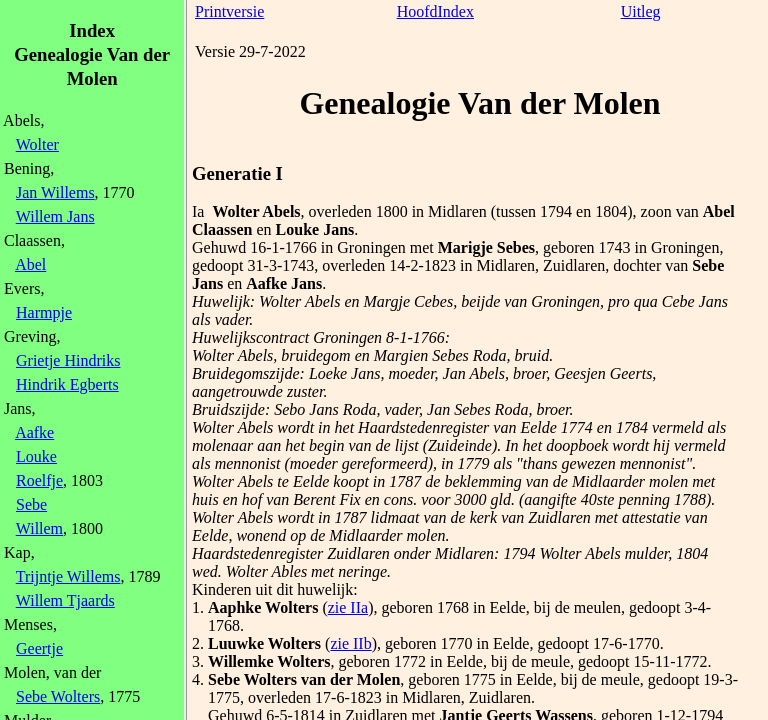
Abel (30, 264)
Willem (39, 528)
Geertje (39, 648)
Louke (36, 456)
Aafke (34, 432)
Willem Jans (55, 216)
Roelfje (39, 480)
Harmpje (44, 312)
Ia (198, 211)
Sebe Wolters (58, 696)
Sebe (31, 504)
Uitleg (641, 11)
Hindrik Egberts (67, 384)
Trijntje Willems (68, 576)
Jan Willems (55, 192)
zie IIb (350, 643)
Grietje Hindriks (68, 360)
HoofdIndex (435, 11)
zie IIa (348, 607)
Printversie (229, 11)
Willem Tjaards (65, 600)
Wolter (37, 144)
